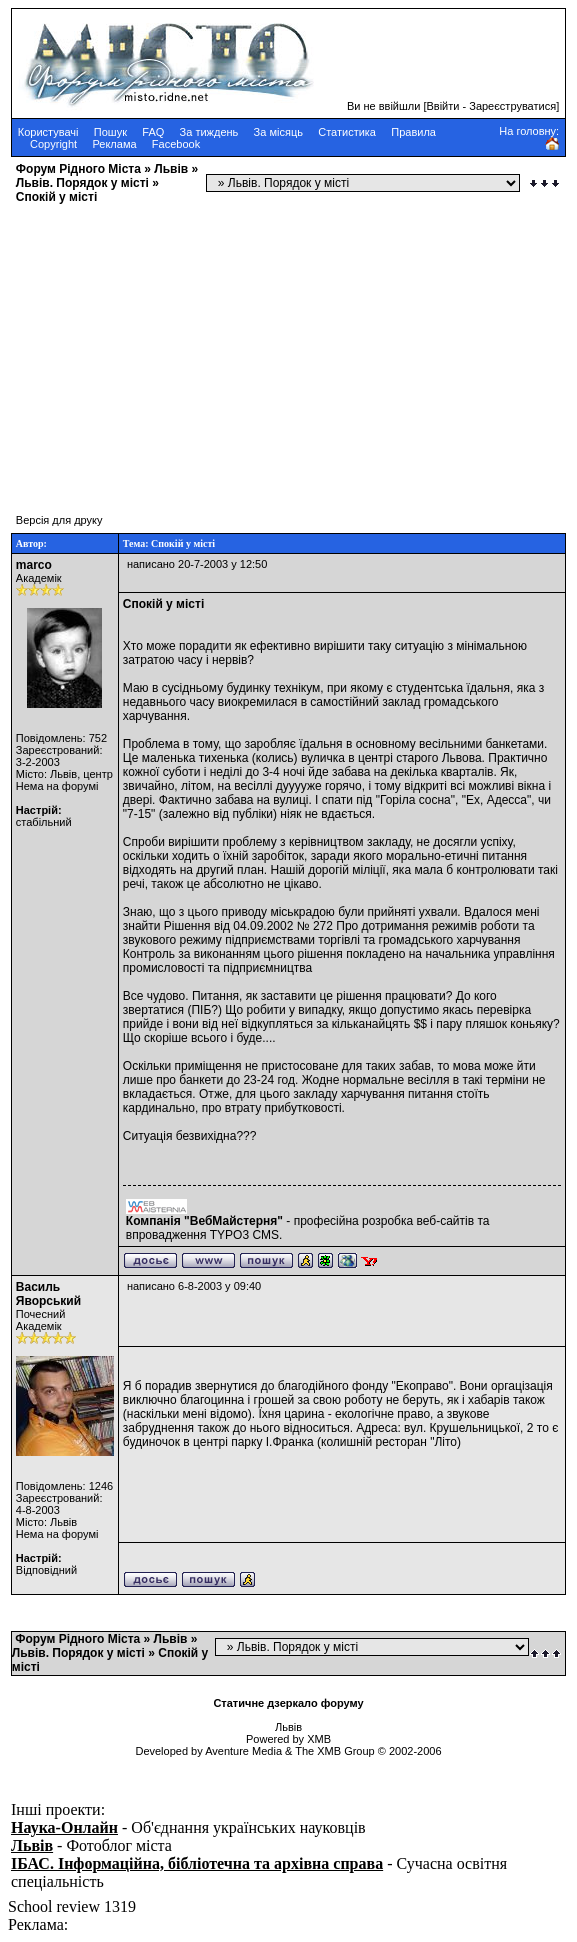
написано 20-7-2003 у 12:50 (197, 564)
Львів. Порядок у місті (82, 183)
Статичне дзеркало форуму (288, 1703)
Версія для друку (59, 520)
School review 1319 (72, 1906)
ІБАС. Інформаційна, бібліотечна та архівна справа (197, 1863)
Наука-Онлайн (64, 1827)
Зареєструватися (512, 106)
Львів (171, 169)
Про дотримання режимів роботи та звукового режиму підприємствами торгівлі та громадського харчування (329, 933)
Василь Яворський (48, 1294)
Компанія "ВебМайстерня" (204, 1221)
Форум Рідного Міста (78, 169)
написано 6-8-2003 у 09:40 (194, 1286)
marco (34, 565)
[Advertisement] (288, 349)
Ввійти (443, 106)
